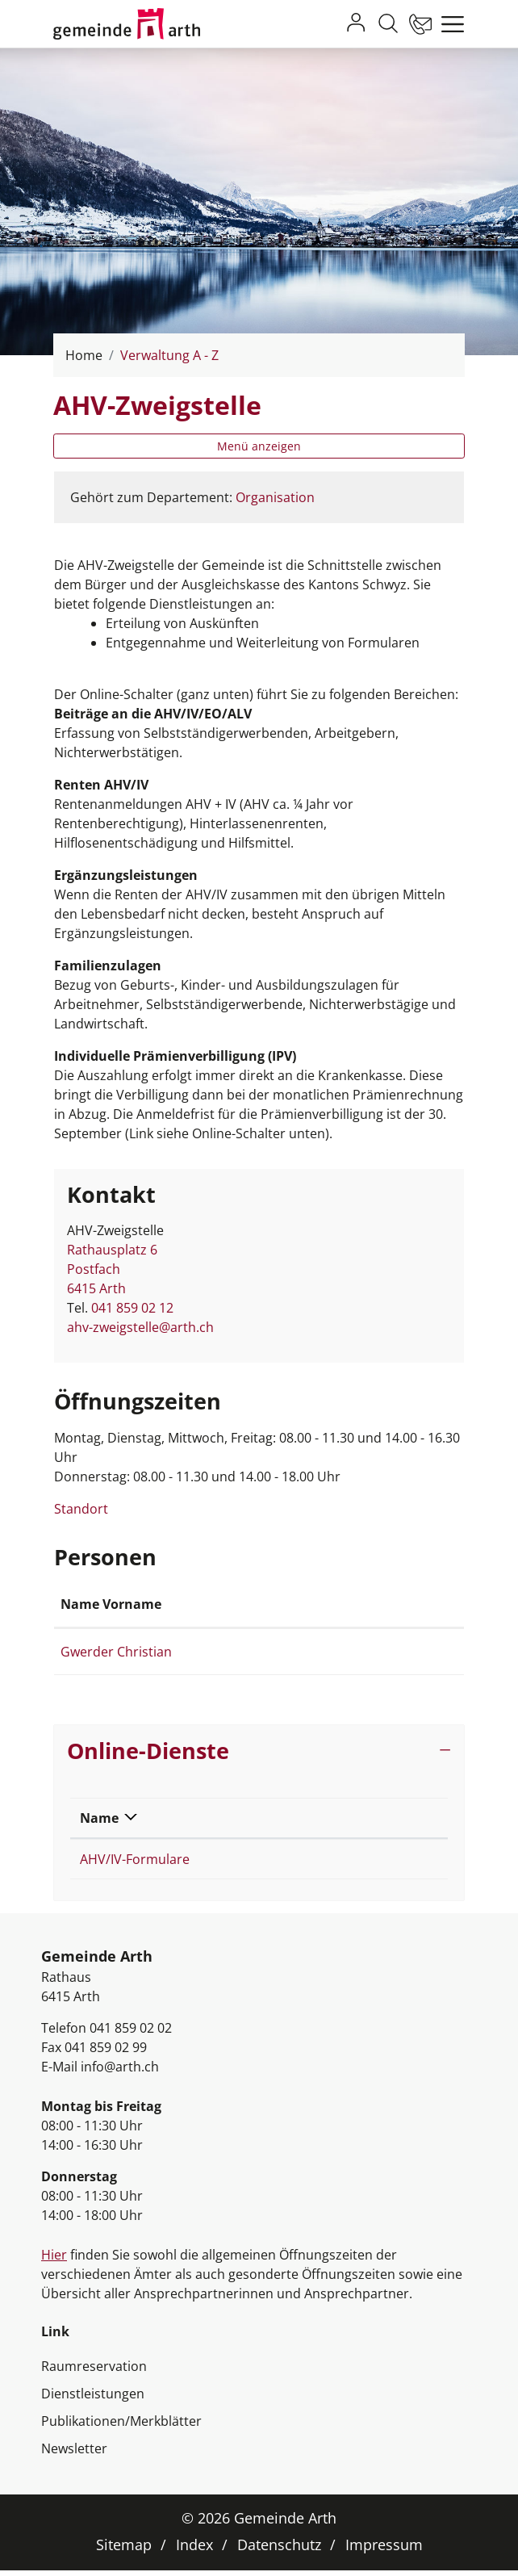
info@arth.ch (120, 2072)
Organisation (275, 497)
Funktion (225, 1604)
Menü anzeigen (259, 446)
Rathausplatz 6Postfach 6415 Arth (112, 1269)
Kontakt (315, 1604)
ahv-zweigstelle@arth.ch (140, 1327)
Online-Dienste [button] (148, 1751)
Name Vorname (111, 1604)
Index (194, 2550)
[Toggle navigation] (448, 24)
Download (325, 1818)
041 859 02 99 (106, 2053)
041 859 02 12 (132, 1308)
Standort (89, 1509)
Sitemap (124, 2550)
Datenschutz (279, 2550)
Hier (54, 2260)
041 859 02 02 (131, 2033)
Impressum (384, 2550)
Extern (385, 1861)
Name (99, 1818)
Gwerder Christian (116, 1652)
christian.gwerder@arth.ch (370, 1652)
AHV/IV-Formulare (135, 1859)
